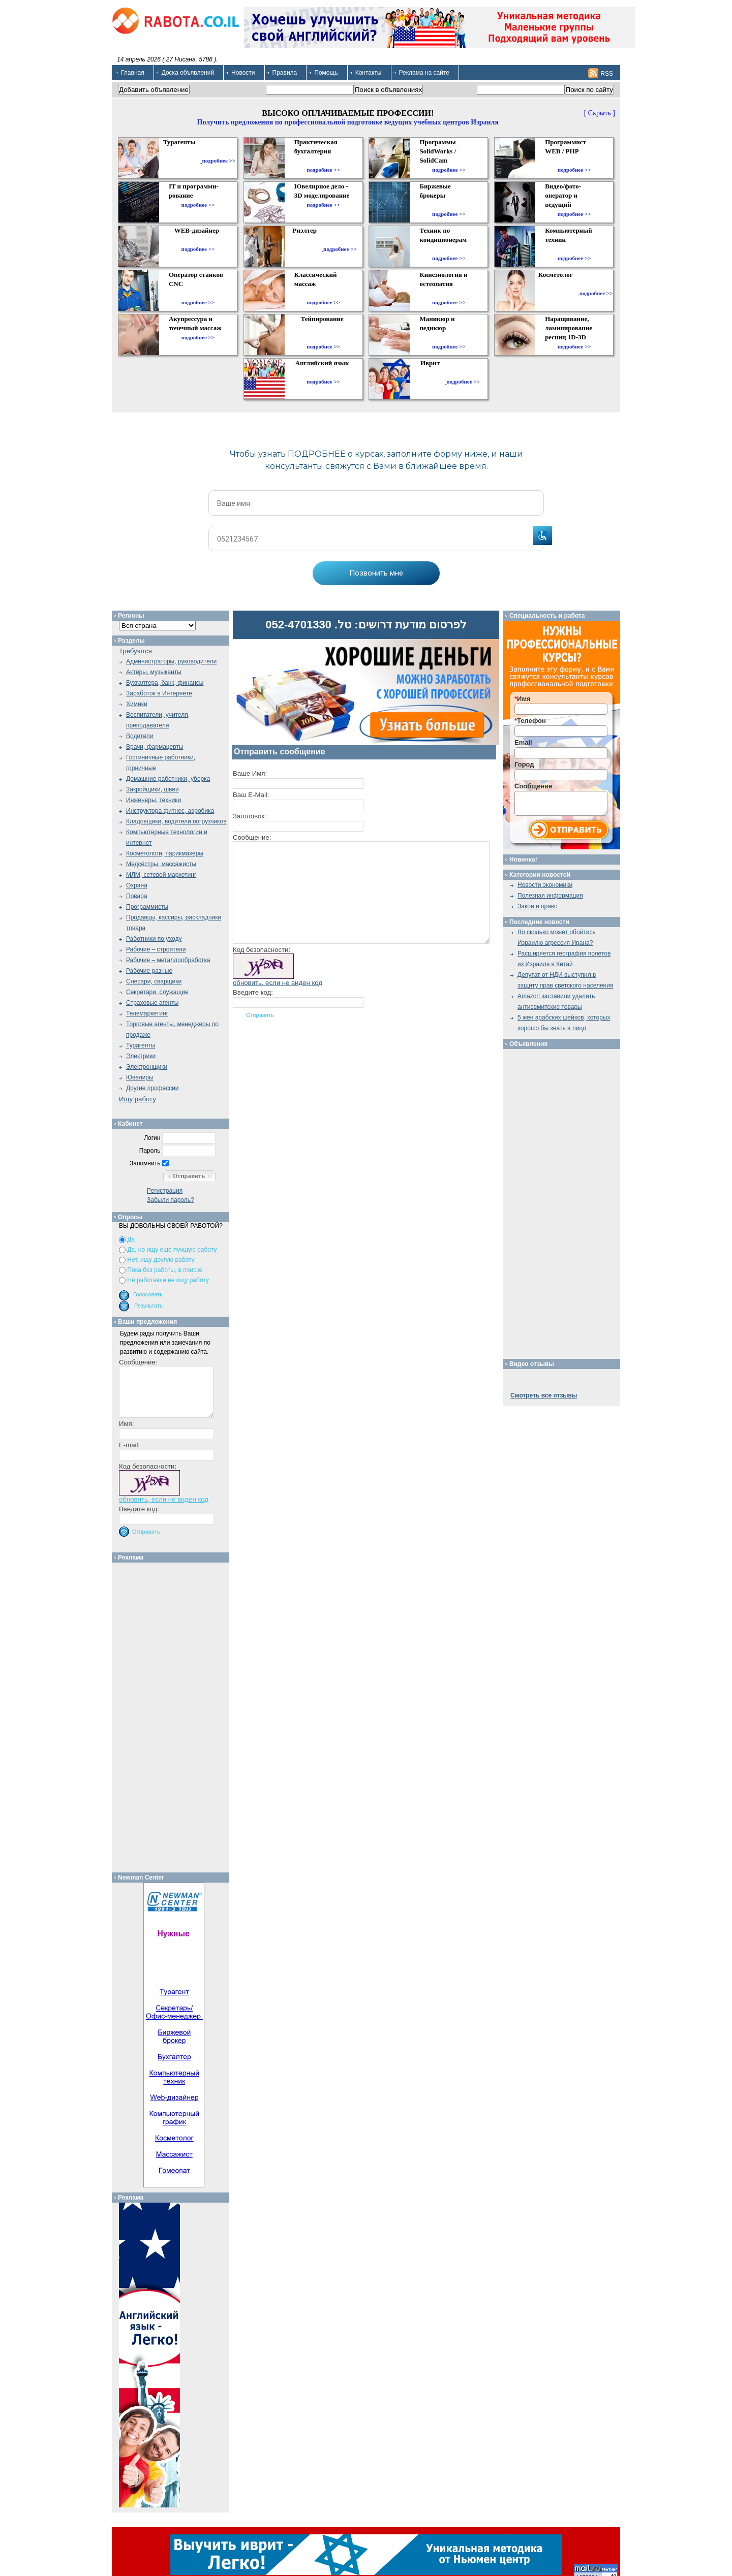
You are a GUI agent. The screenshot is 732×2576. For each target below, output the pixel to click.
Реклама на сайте (424, 72)
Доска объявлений (188, 72)
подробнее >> (218, 160)
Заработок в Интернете (159, 693)
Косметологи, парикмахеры (164, 853)
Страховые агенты (152, 1002)
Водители (139, 736)
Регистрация (164, 1190)
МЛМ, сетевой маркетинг (161, 874)
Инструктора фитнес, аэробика (170, 810)
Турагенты (140, 1045)
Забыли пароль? (170, 1199)
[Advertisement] (174, 1715)
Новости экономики (544, 884)
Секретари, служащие (157, 992)
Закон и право (537, 906)
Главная (132, 72)
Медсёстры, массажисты (161, 864)
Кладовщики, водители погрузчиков (176, 821)
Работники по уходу (153, 938)
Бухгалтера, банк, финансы (164, 682)
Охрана (136, 885)
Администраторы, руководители (171, 661)
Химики (136, 704)
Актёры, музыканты (153, 672)
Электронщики (146, 1066)
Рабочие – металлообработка (168, 960)
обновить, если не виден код (277, 983)
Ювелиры (140, 1077)
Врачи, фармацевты (155, 746)
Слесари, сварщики (153, 981)
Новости (243, 72)
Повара (136, 896)
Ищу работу (137, 1099)
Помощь (326, 72)
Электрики (141, 1056)
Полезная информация (550, 895)
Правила (284, 72)
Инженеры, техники (153, 800)
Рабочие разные (149, 970)
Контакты (368, 72)
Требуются (135, 651)
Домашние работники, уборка (168, 778)
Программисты (147, 906)
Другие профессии (152, 1088)
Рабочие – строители (156, 949)
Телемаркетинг (147, 1013)
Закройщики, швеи (152, 789)
